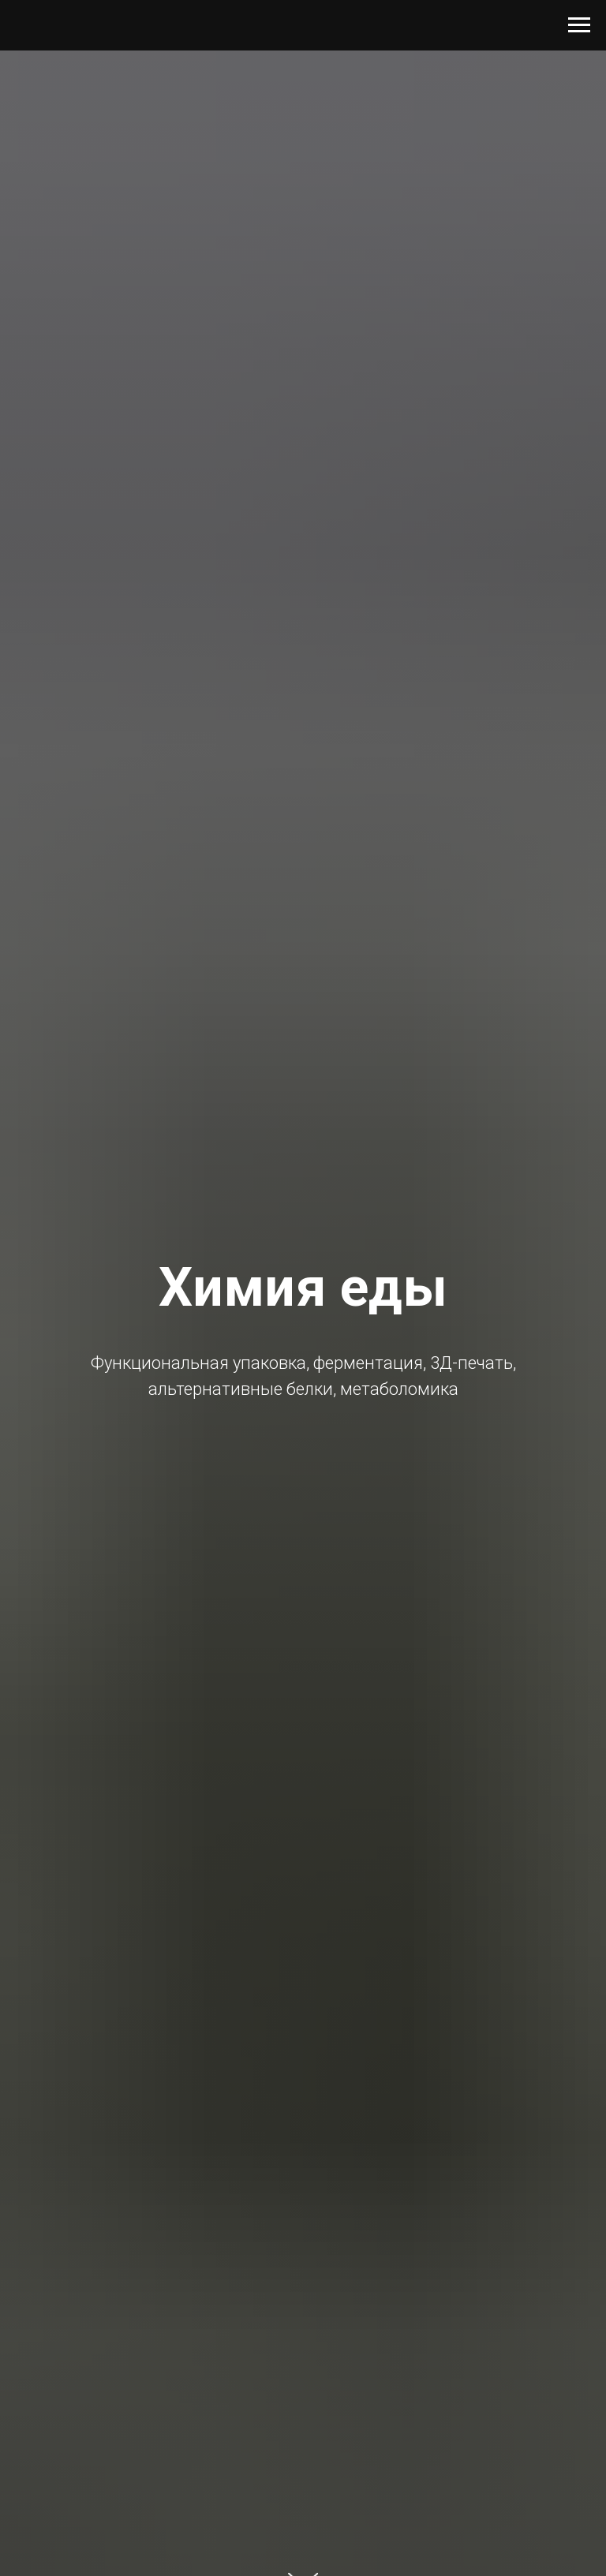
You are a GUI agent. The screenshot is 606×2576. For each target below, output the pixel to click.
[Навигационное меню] (579, 25)
